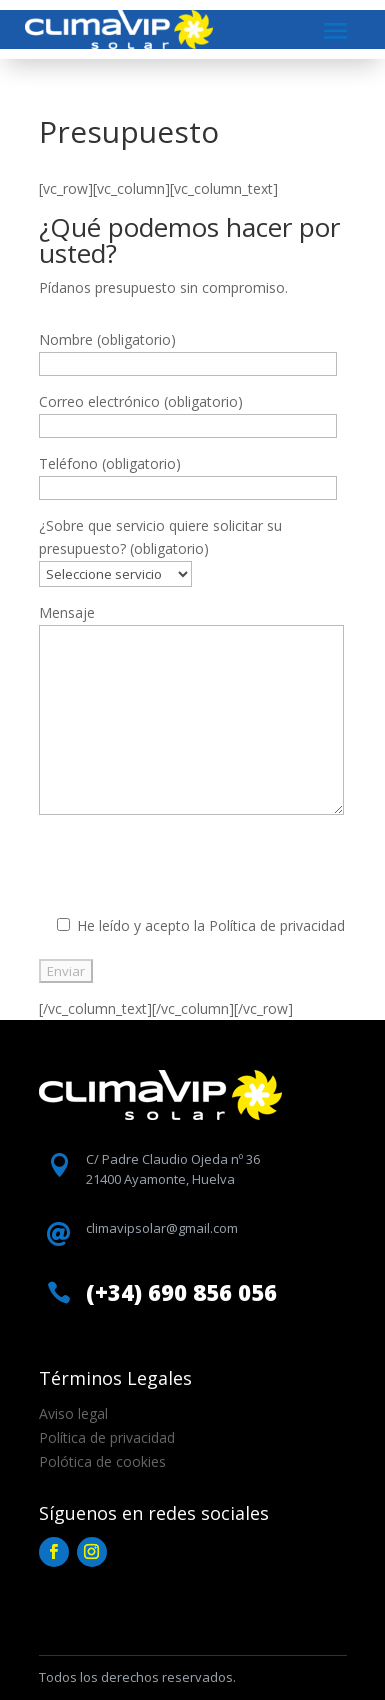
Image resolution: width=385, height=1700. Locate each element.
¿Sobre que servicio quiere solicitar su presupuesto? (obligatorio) (160, 549)
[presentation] (191, 875)
